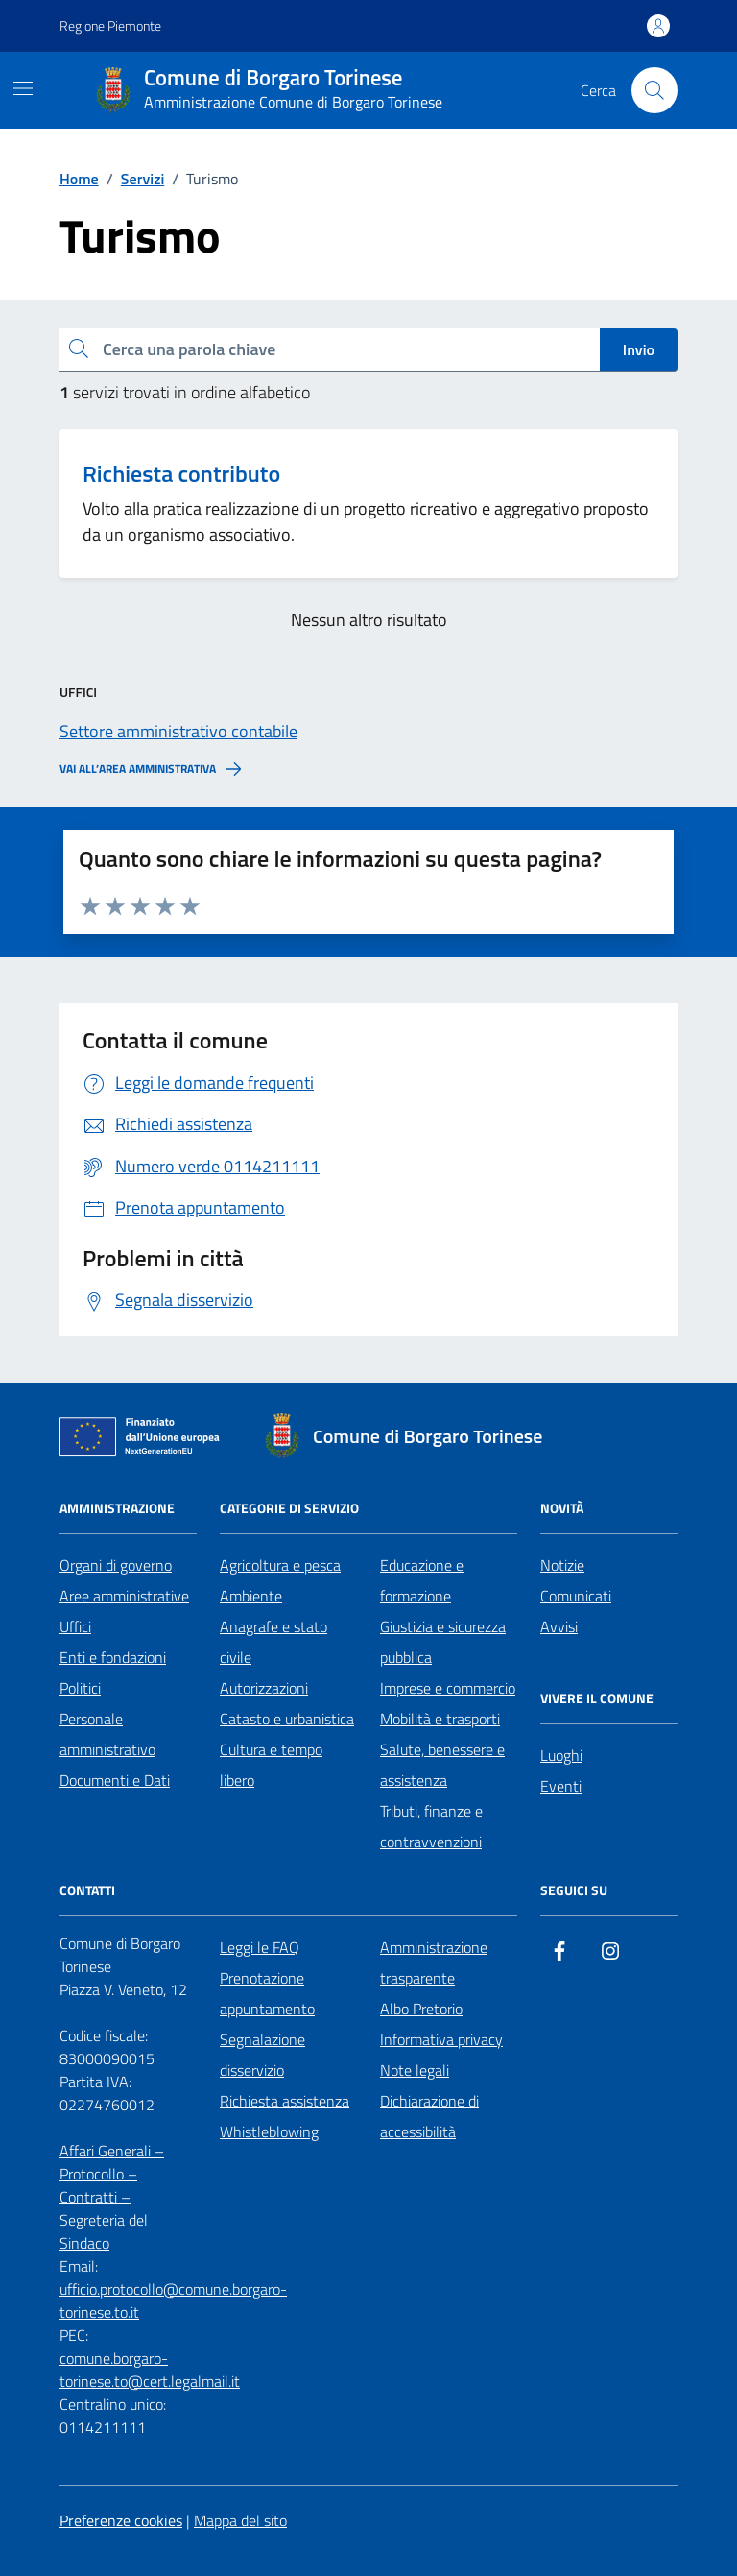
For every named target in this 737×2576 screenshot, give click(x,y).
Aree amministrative (124, 1595)
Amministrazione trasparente (433, 1962)
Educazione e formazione (422, 1580)
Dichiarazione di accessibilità (429, 2116)
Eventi (561, 1785)
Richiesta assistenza (284, 2100)
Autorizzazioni (264, 1687)
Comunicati (575, 1595)
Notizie (562, 1565)
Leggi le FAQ (259, 1947)
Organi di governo (115, 1565)
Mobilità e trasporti (440, 1718)
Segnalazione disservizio (262, 2055)
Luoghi (561, 1755)
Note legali (414, 2070)
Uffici (75, 1626)
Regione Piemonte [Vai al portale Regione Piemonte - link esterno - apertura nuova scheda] (110, 25)
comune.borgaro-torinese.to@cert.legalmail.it (149, 2370)
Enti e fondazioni (112, 1657)
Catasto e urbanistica (287, 1718)
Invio (638, 349)
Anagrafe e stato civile (273, 1642)
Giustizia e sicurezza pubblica (443, 1642)
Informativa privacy (441, 2039)
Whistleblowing (269, 2131)
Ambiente (251, 1595)
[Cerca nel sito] (654, 90)
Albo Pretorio (421, 2008)
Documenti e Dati (114, 1780)
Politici (80, 1687)
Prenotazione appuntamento (267, 1993)
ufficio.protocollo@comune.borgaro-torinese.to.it (173, 2300)
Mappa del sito (240, 2520)
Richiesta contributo (181, 474)
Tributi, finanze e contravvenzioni (431, 1826)
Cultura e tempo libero (271, 1765)
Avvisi (559, 1626)
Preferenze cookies (120, 2520)
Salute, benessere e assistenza (442, 1765)
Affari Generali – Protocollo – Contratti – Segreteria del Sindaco (111, 2196)
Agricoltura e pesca (280, 1565)
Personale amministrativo (107, 1734)
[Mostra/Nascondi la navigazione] (23, 88)
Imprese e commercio (447, 1687)
